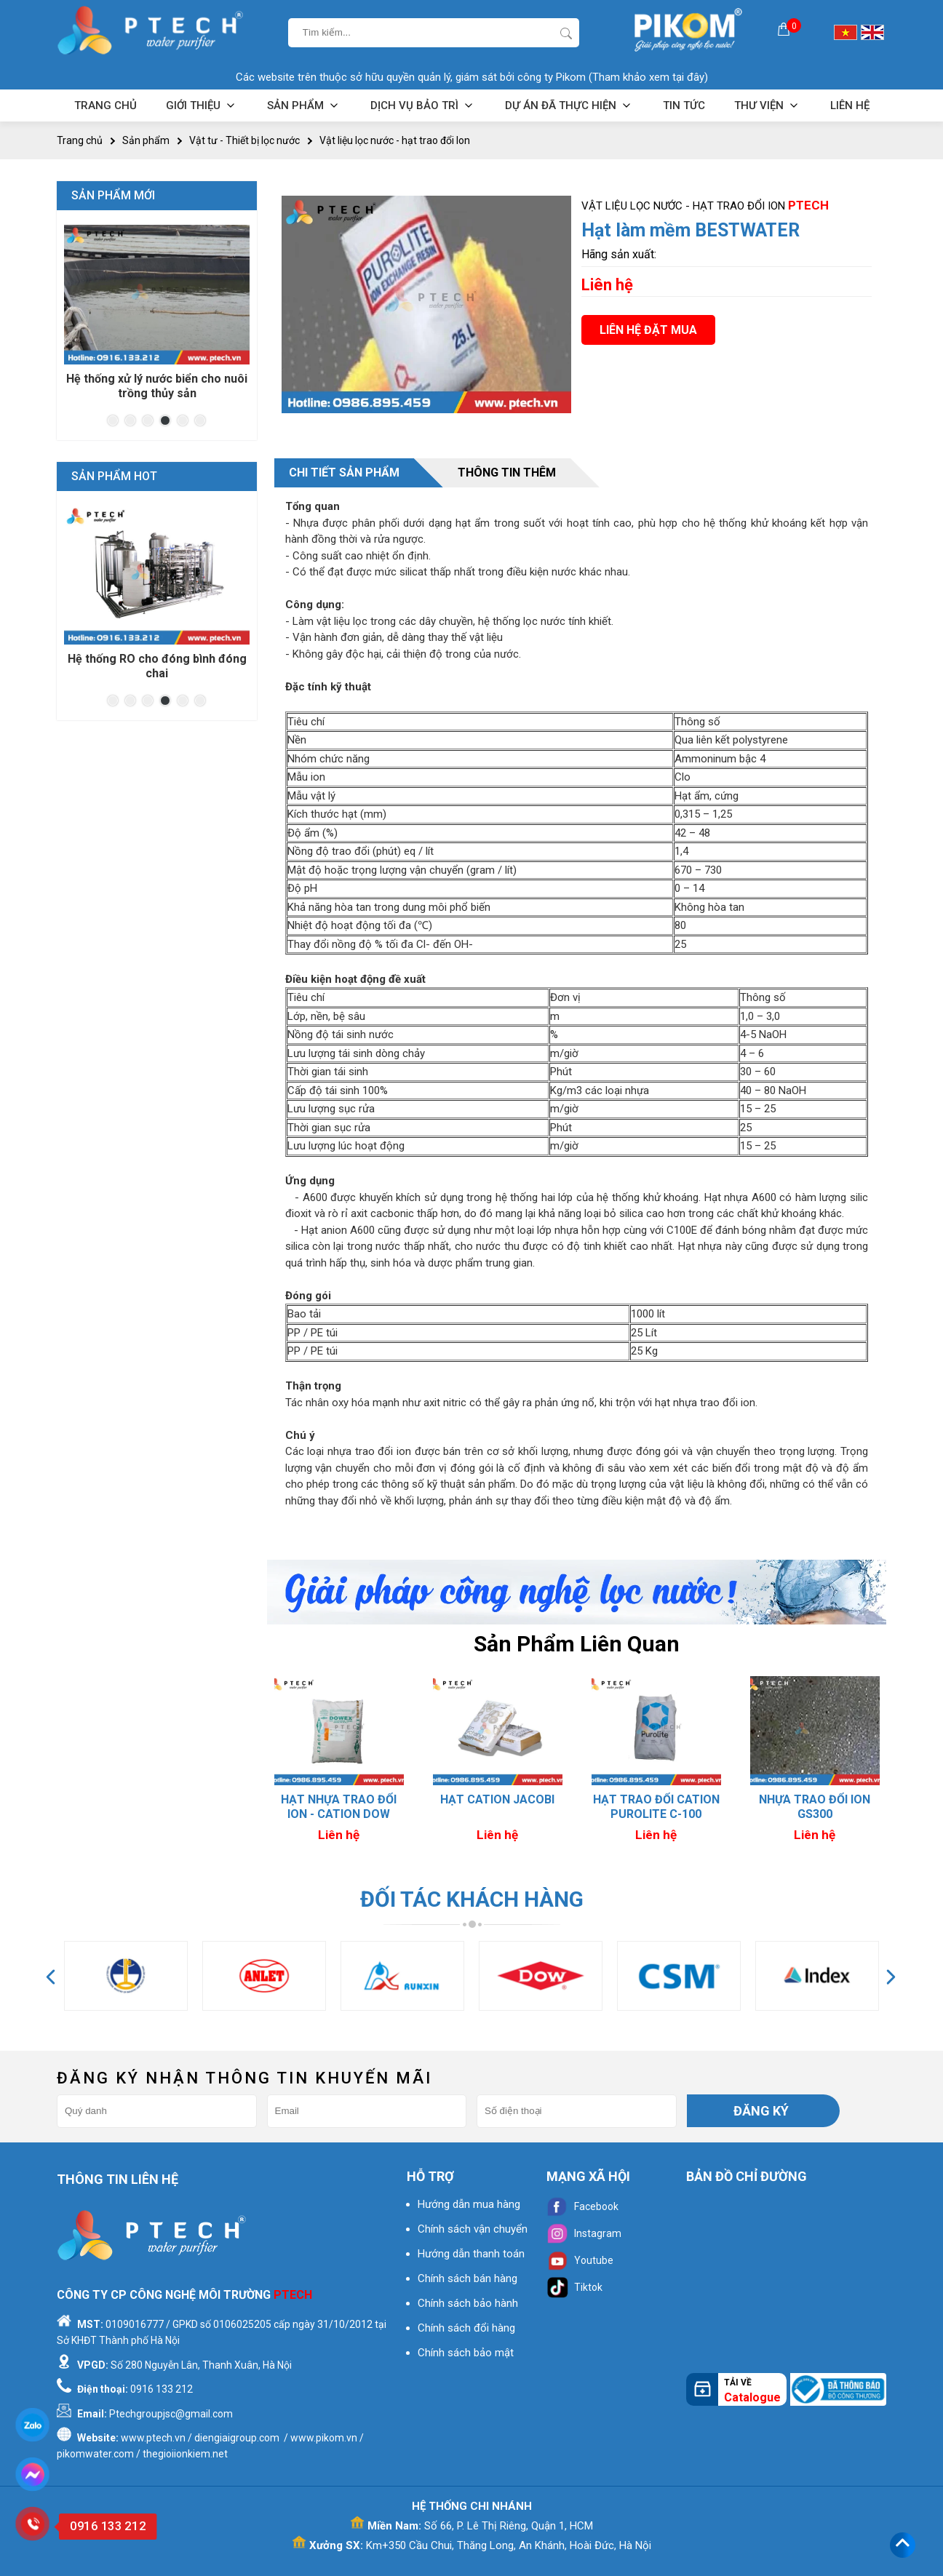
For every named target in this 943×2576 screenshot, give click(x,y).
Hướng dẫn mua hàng (469, 2204)
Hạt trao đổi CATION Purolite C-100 (815, 1807)
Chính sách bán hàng (467, 2278)
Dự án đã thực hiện (569, 105)
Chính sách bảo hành (468, 2303)
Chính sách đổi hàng (466, 2327)
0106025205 (242, 2324)
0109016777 (135, 2324)
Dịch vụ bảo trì (423, 105)
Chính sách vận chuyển (473, 2229)
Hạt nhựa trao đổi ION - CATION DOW (497, 1807)
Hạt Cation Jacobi (656, 1799)
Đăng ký (761, 2110)
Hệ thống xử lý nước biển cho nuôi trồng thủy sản (156, 386)
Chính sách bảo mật (466, 2352)
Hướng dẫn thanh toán (471, 2253)
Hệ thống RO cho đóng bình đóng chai (157, 666)
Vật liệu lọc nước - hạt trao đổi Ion (394, 140)
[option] (339, 1762)
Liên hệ (850, 105)
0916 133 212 (161, 2389)
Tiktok (574, 2287)
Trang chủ (105, 105)
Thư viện (767, 105)
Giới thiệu (202, 105)
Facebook (582, 2206)
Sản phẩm (304, 105)
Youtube (579, 2260)
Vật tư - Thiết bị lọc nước (244, 140)
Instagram (583, 2233)
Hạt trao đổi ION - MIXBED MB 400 (339, 1807)
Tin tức (684, 105)
